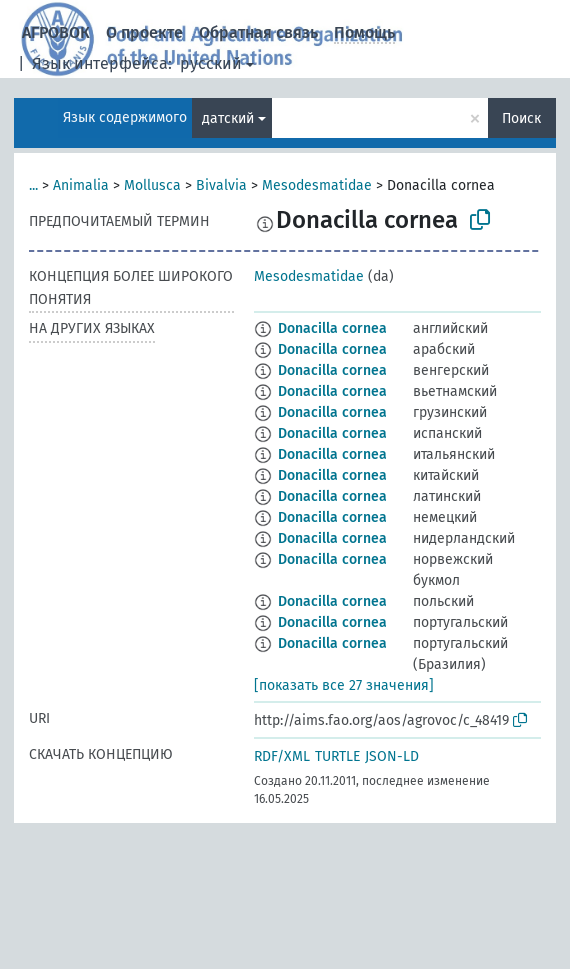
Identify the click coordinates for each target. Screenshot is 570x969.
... (33, 185)
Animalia (81, 185)
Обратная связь (258, 32)
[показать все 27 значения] (344, 685)
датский (228, 118)
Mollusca (152, 185)
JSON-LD (392, 756)
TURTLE (337, 756)
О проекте (144, 32)
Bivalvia (221, 185)
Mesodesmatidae (317, 185)
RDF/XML (282, 756)
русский (211, 63)
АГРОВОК (56, 32)
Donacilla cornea (332, 328)
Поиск (521, 118)
